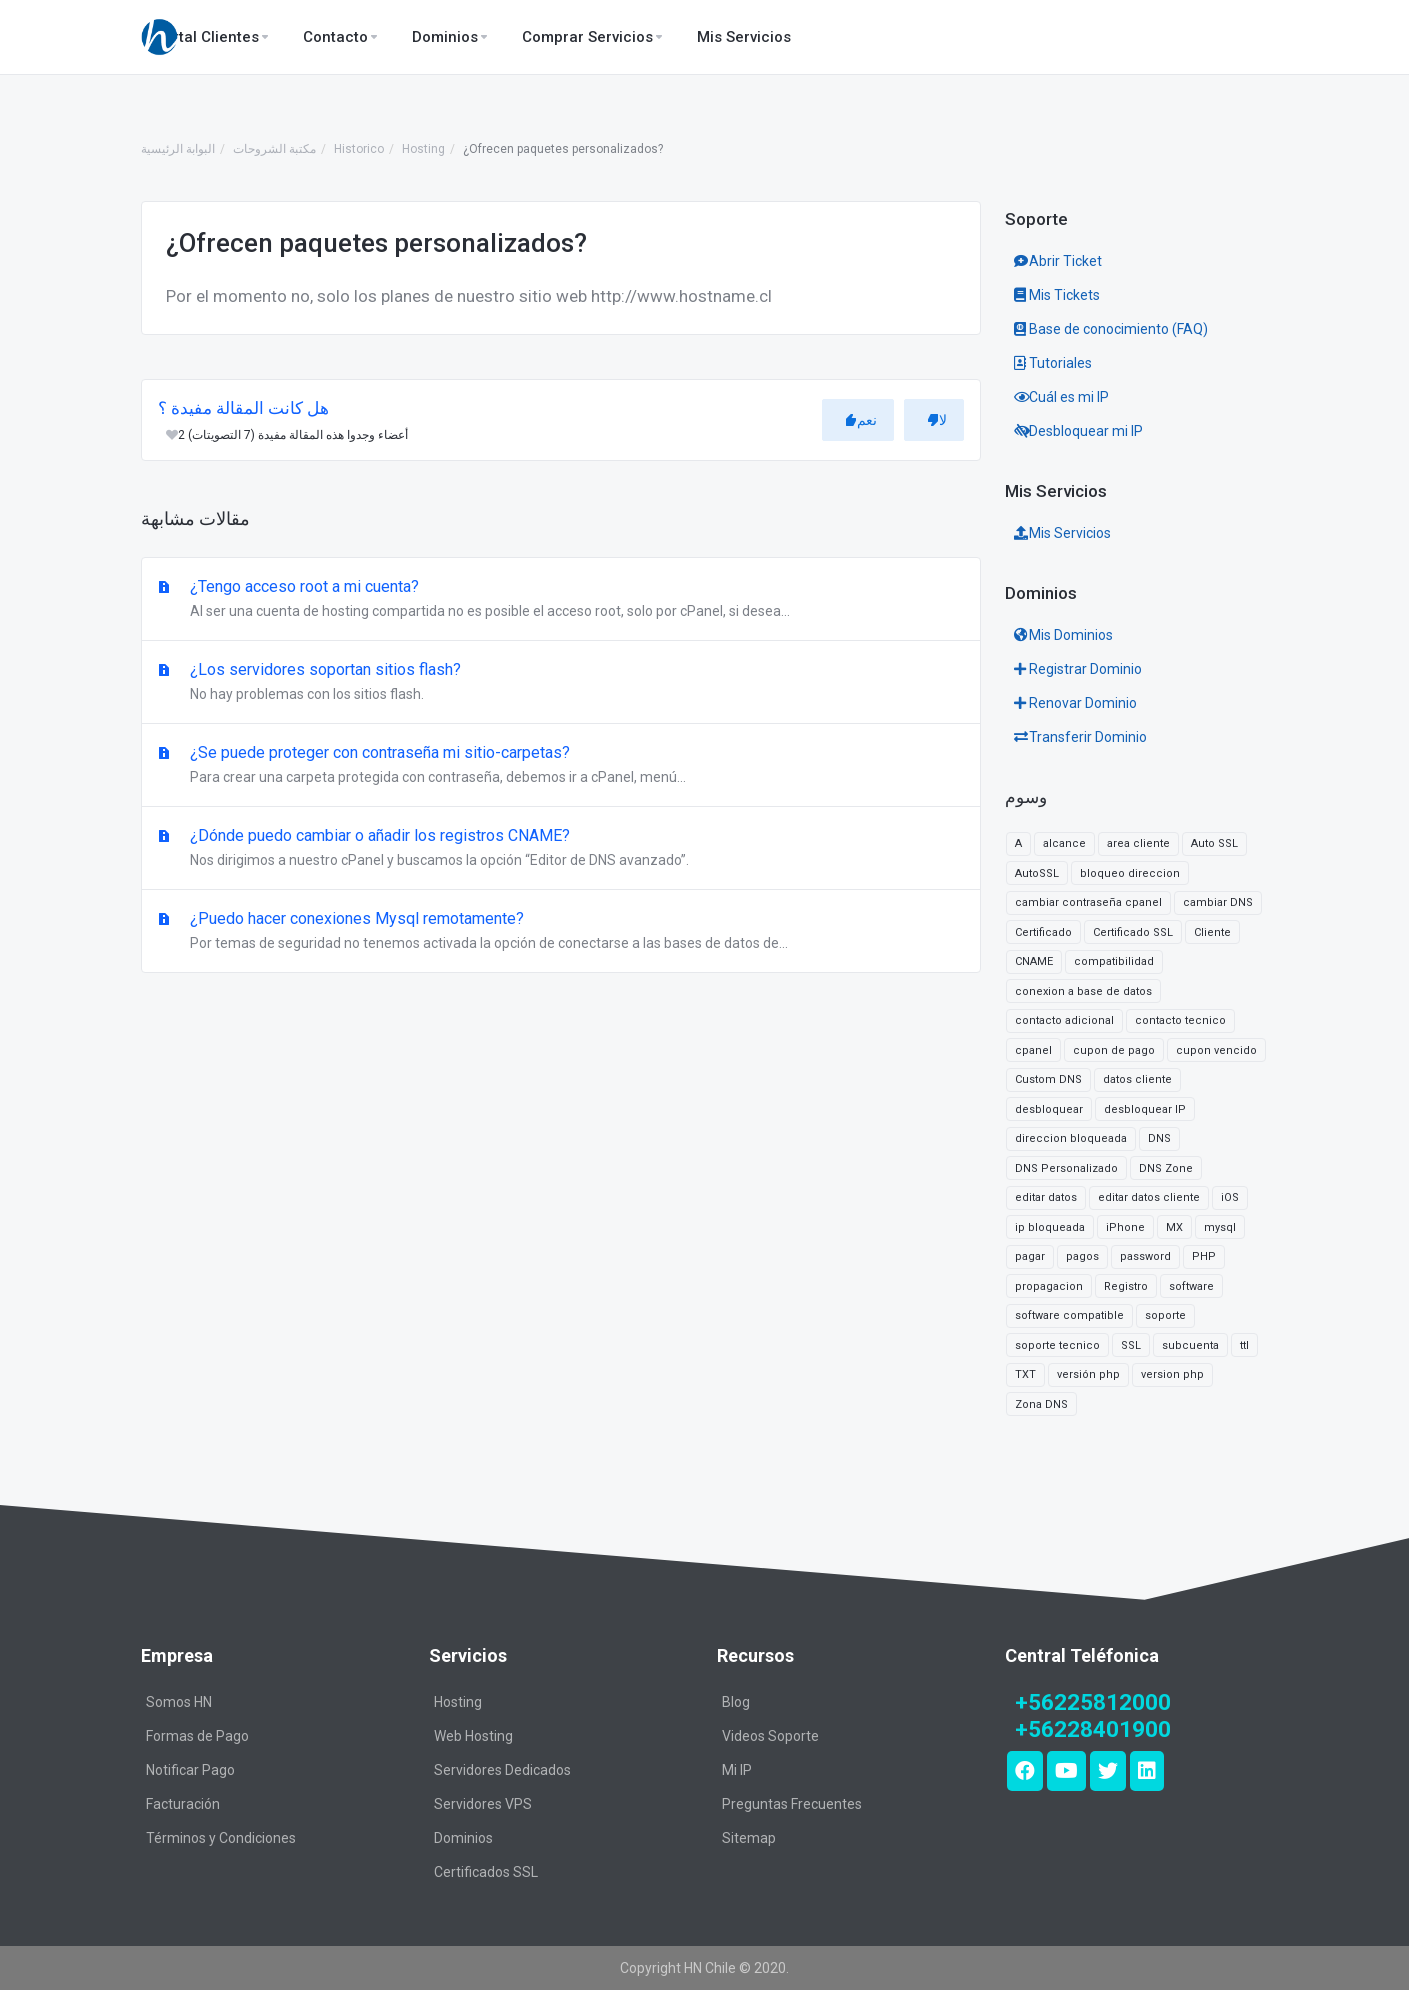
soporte (1165, 1315)
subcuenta (1190, 1345)
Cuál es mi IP (1061, 397)
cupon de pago (1114, 1050)
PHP (1204, 1256)
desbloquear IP (1145, 1109)
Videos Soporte (770, 1736)
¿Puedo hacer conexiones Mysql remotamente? (561, 932)
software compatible (1069, 1315)
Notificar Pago (190, 1770)
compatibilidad (1114, 961)
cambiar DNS (1218, 902)
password (1145, 1256)
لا (937, 420)
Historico (359, 149)
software (1191, 1286)
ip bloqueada (1050, 1227)
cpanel (1033, 1050)
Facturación (183, 1804)
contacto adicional (1064, 1020)
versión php (1088, 1374)
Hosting (423, 149)
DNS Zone (1166, 1168)
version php (1172, 1374)
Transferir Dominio (1080, 737)
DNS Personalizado (1066, 1168)
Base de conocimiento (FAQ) (1111, 329)
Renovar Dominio (1075, 703)
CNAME (1034, 961)
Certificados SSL (486, 1872)
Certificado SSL (1133, 932)
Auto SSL (1214, 843)
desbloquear (1049, 1109)
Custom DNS (1048, 1079)
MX (1174, 1227)
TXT (1025, 1374)
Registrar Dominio (1078, 669)
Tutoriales (1053, 363)
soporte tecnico (1057, 1345)
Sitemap (749, 1838)
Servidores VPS (483, 1804)
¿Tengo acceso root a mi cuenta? (561, 600)
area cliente (1138, 843)
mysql (1220, 1227)
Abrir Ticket (1058, 261)
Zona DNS (1041, 1404)
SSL (1131, 1345)
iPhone (1125, 1227)
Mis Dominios (1063, 635)
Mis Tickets (1057, 295)
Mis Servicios (1062, 533)
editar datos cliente (1149, 1197)
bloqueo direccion (1130, 873)
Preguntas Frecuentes (792, 1804)
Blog (736, 1702)
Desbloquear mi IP (1078, 431)
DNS (1159, 1138)
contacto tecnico (1180, 1020)
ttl (1244, 1345)
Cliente (1212, 932)
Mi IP (737, 1770)
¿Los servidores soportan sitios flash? (561, 683)
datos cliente (1137, 1079)
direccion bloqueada (1071, 1138)
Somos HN (179, 1702)
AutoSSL (1037, 873)
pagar (1030, 1256)
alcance (1064, 843)
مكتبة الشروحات (274, 149)
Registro (1126, 1286)
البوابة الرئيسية (178, 149)
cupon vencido (1216, 1050)
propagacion (1049, 1286)
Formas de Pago (197, 1736)
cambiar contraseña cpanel (1088, 902)
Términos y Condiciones (221, 1838)
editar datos (1046, 1197)
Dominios (463, 1838)
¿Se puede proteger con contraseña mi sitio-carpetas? (561, 766)
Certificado (1043, 932)
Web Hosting (473, 1736)
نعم (861, 420)
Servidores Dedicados (502, 1770)
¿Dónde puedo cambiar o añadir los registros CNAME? (561, 849)
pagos (1082, 1256)
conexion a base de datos (1083, 991)
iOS (1230, 1197)
